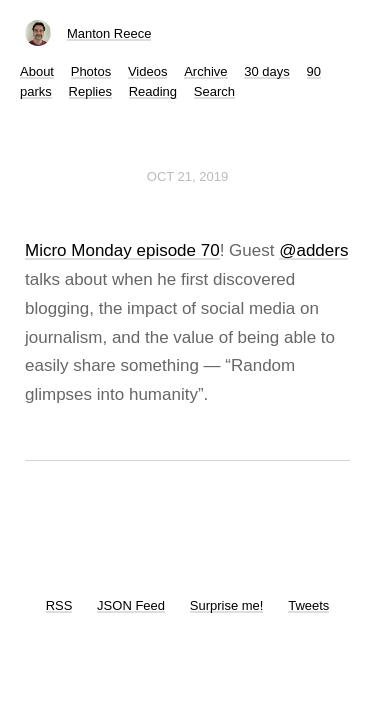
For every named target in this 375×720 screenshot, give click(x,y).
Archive (205, 71)
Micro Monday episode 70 (122, 250)
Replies (90, 91)
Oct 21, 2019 (187, 176)
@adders (313, 250)
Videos (148, 71)
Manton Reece (109, 33)
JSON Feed (131, 605)
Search (214, 91)
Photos (91, 71)
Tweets (308, 605)
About (37, 71)
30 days (267, 71)
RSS (59, 605)
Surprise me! (227, 605)
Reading (153, 91)
